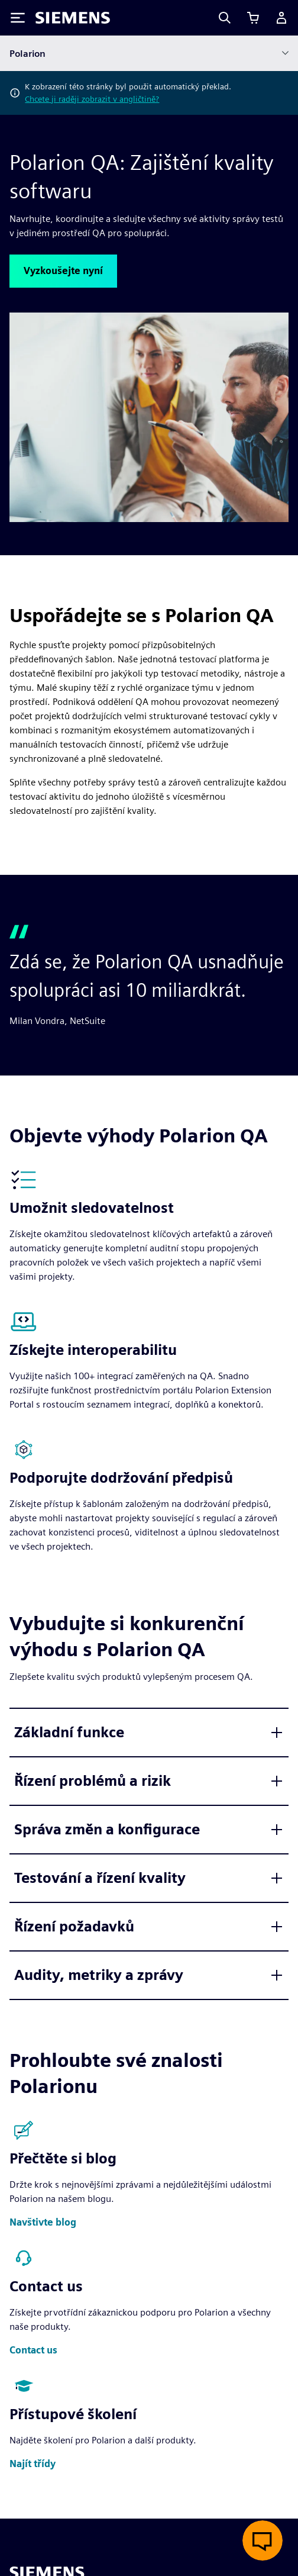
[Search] (225, 18)
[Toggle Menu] (17, 17)
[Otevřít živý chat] (262, 2540)
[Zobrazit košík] (253, 18)
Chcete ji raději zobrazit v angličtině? (92, 99)
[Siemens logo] (72, 18)
